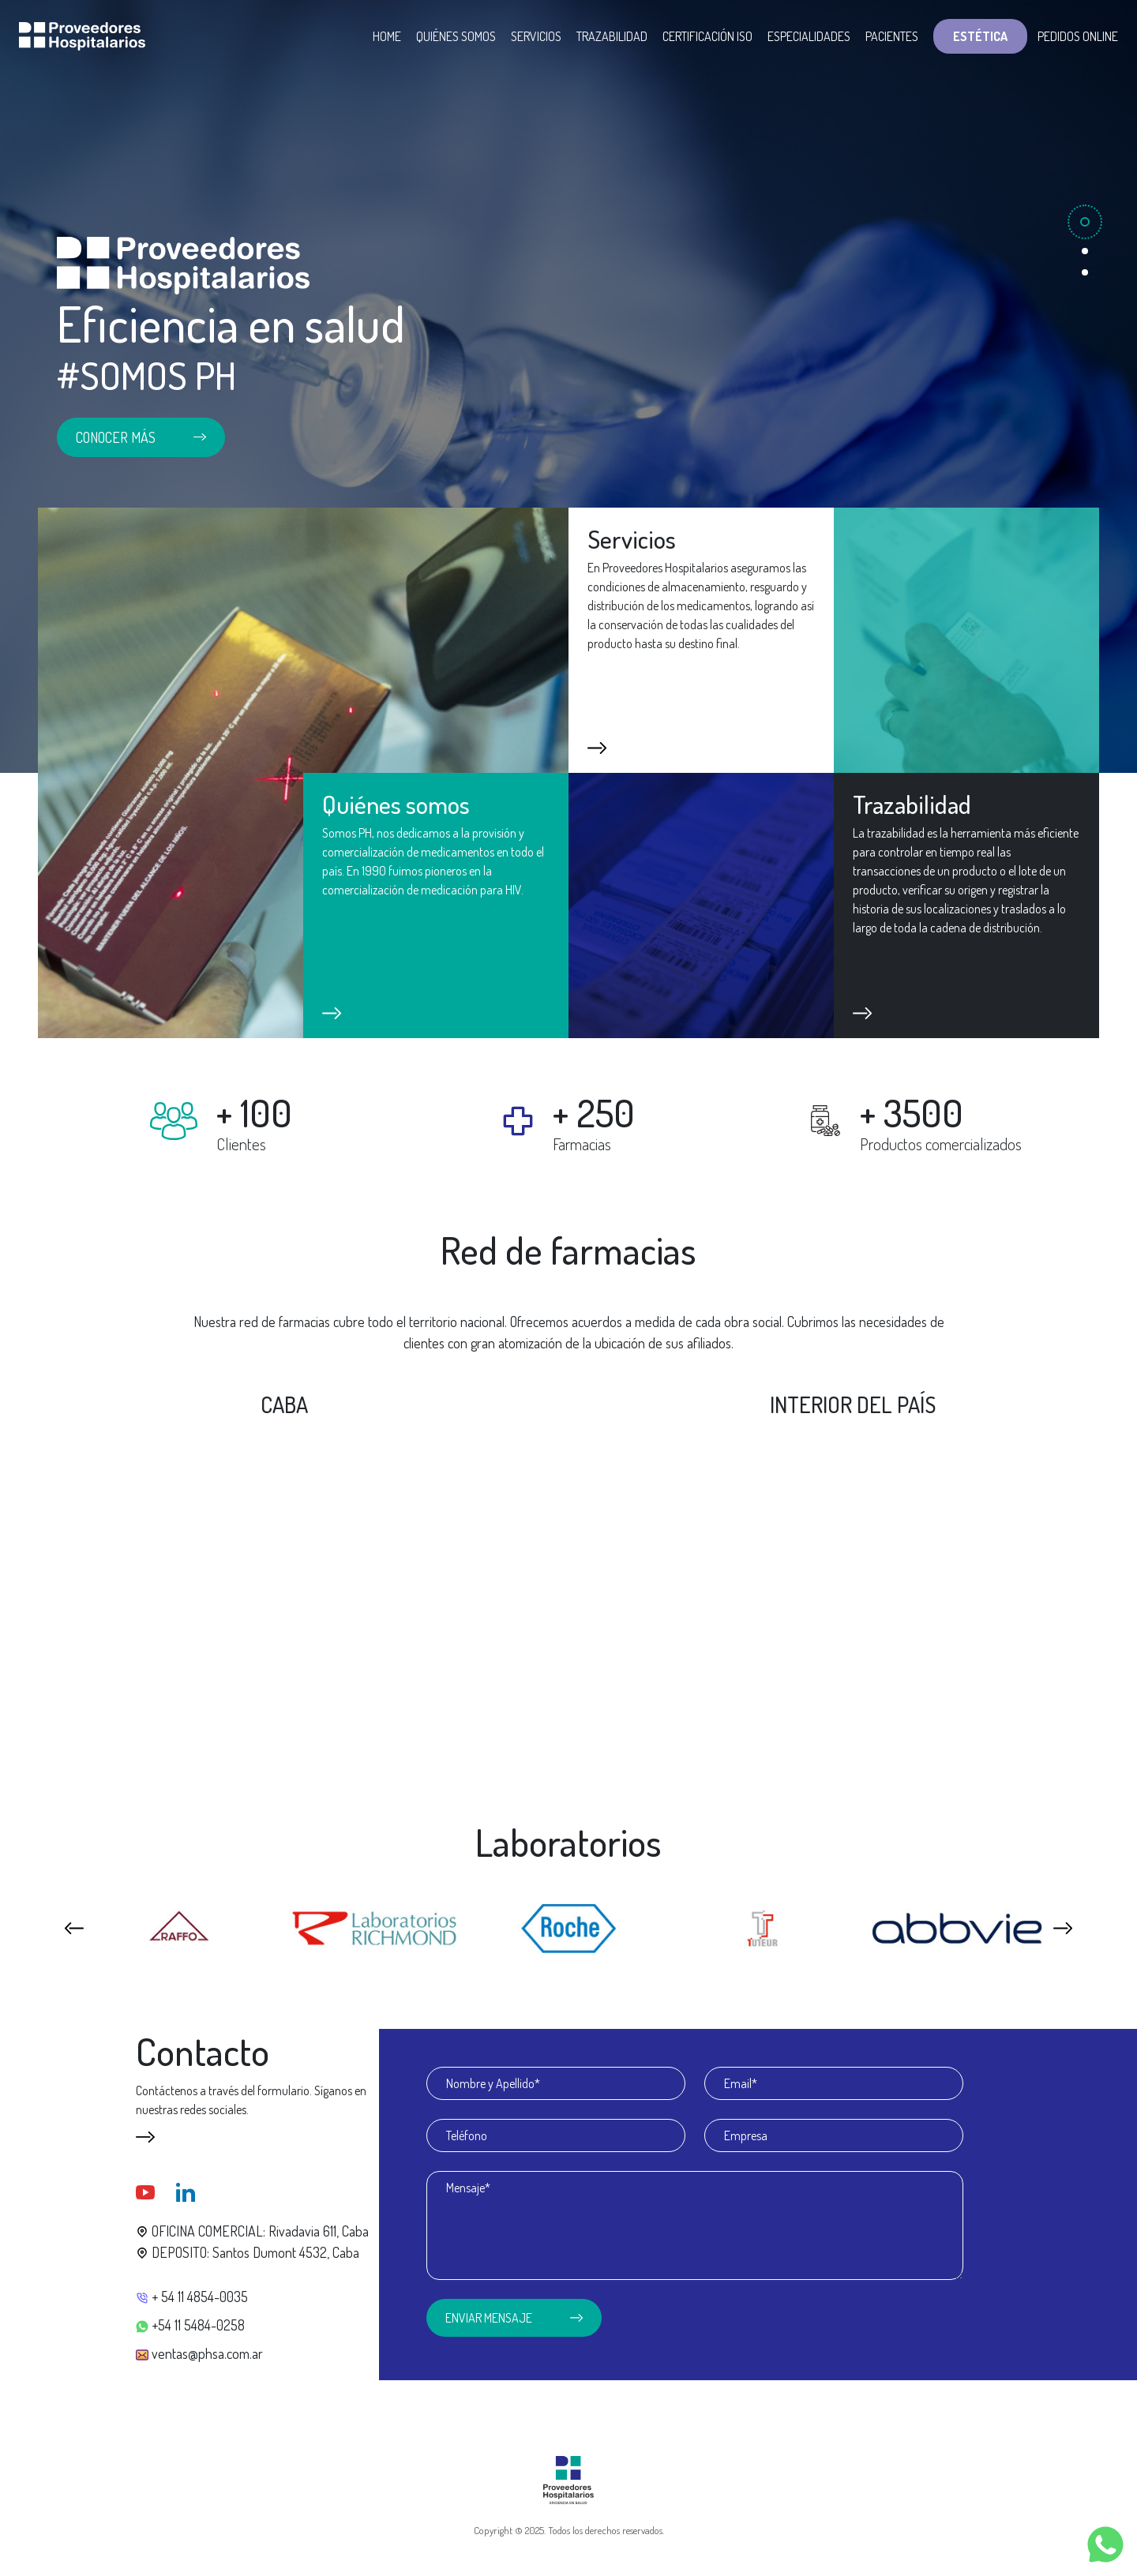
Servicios (536, 36)
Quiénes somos (456, 36)
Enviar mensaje (514, 2318)
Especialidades (808, 36)
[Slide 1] (1085, 222)
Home (387, 36)
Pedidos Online (1078, 36)
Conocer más (141, 437)
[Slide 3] (1085, 272)
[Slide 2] (1085, 251)
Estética (980, 36)
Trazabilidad (611, 36)
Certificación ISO (707, 36)
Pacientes (891, 36)
